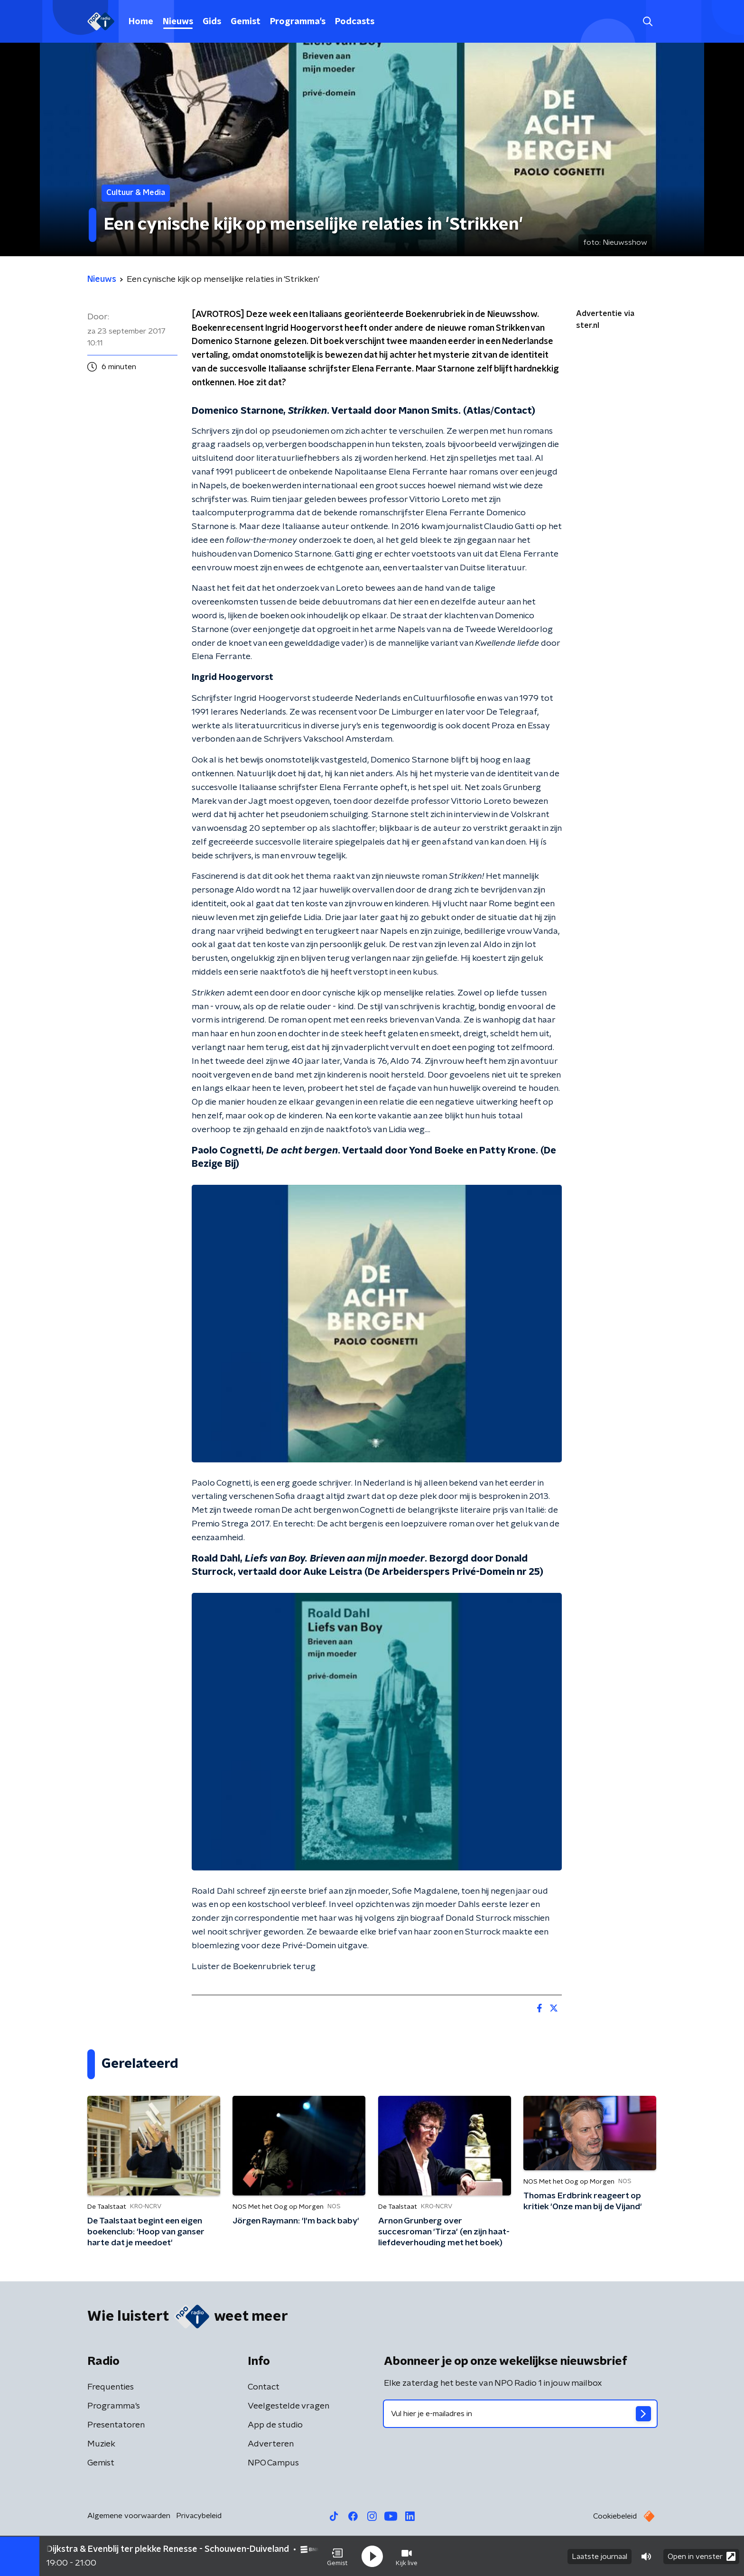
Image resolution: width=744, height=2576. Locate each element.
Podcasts (354, 22)
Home (141, 22)
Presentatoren (116, 2425)
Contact (263, 2387)
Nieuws (178, 22)
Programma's (298, 22)
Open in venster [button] (701, 2555)
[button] (337, 2556)
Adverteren (271, 2444)
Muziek (101, 2444)
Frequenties (110, 2387)
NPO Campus (273, 2463)
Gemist (245, 22)
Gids (212, 22)
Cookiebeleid (615, 2516)
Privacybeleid (199, 2516)
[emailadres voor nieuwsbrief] (520, 2413)
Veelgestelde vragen (288, 2406)
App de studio (275, 2425)
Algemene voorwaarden (128, 2516)
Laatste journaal (599, 2556)
